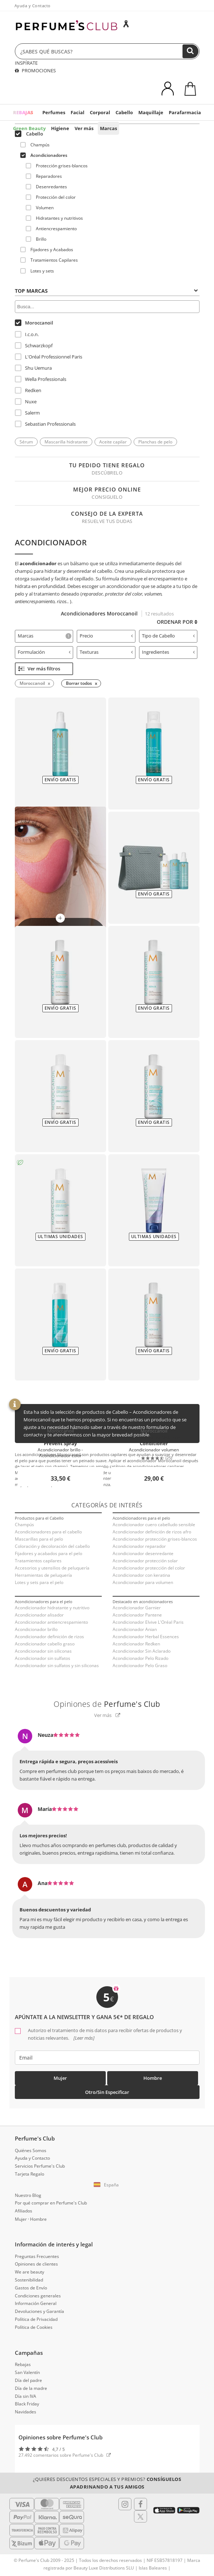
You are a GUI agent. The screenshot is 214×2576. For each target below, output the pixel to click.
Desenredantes (46, 187)
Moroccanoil (34, 322)
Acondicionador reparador (139, 1546)
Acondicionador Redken (136, 1644)
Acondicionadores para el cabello (48, 1532)
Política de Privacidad (36, 2319)
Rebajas (23, 2364)
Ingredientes (168, 652)
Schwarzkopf (34, 345)
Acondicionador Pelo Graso (140, 1665)
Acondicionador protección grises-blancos (155, 1539)
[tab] (44, 636)
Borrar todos (79, 683)
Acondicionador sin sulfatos (42, 1658)
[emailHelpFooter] (107, 2058)
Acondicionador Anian (135, 1629)
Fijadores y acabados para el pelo (48, 1553)
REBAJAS (23, 112)
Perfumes (53, 112)
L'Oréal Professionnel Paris (48, 356)
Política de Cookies (34, 2327)
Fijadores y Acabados (46, 249)
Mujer (60, 2078)
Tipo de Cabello (168, 635)
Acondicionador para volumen (143, 1582)
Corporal (100, 112)
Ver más (84, 128)
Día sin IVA (25, 2396)
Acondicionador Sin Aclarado (142, 1651)
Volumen (40, 208)
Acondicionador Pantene (137, 1615)
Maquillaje (150, 112)
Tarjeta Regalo (29, 2174)
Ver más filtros (39, 668)
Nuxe (26, 401)
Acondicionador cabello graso (45, 1644)
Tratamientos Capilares (49, 260)
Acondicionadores (43, 155)
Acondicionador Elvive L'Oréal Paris (148, 1622)
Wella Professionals (40, 379)
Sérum (26, 442)
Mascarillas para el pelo (39, 1539)
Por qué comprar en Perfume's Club (51, 2203)
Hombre (152, 2078)
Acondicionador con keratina (141, 1575)
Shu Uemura (33, 368)
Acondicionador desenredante (143, 1553)
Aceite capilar (113, 442)
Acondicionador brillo (36, 1629)
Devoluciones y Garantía (39, 2311)
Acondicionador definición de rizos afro (152, 1532)
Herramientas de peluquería (43, 1575)
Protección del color (51, 197)
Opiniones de (107, 1704)
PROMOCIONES (35, 70)
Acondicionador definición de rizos (49, 1636)
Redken (28, 390)
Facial (77, 112)
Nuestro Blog (28, 2195)
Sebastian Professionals (45, 424)
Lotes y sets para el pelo (39, 1582)
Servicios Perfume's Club (40, 2166)
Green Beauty (29, 128)
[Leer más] (83, 2038)
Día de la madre (31, 2388)
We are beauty (29, 2272)
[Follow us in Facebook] (140, 2504)
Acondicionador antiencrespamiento (51, 1622)
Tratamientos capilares (38, 1561)
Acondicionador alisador (39, 1615)
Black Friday (27, 2404)
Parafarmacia (185, 112)
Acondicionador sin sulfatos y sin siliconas (57, 1665)
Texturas (106, 652)
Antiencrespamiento (51, 229)
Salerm (27, 412)
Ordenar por (177, 621)
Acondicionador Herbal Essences (146, 1636)
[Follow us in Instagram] (124, 2504)
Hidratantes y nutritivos (54, 218)
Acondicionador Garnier (137, 1608)
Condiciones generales (38, 2296)
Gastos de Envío (31, 2288)
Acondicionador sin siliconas (43, 1651)
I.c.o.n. (27, 334)
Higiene (60, 128)
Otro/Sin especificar (107, 2092)
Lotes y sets (37, 271)
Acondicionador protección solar (145, 1561)
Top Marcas (106, 290)
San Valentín (27, 2372)
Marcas (108, 128)
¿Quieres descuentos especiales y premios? (107, 2483)
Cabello (124, 112)
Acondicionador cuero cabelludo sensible (154, 1524)
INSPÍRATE (26, 63)
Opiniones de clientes (36, 2264)
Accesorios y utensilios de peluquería (52, 1568)
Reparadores (44, 176)
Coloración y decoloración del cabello (52, 1546)
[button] (107, 2185)
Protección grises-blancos (57, 166)
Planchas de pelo (155, 442)
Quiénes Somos (30, 2150)
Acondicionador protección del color (149, 1568)
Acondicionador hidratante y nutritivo (52, 1608)
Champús (35, 145)
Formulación (44, 652)
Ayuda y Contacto (32, 5)
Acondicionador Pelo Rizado (140, 1658)
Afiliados (23, 2211)
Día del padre (28, 2380)
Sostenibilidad (29, 2280)
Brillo (36, 239)
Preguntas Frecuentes (37, 2256)
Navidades (25, 2412)
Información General (35, 2303)
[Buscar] (190, 51)
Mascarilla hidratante (66, 442)
